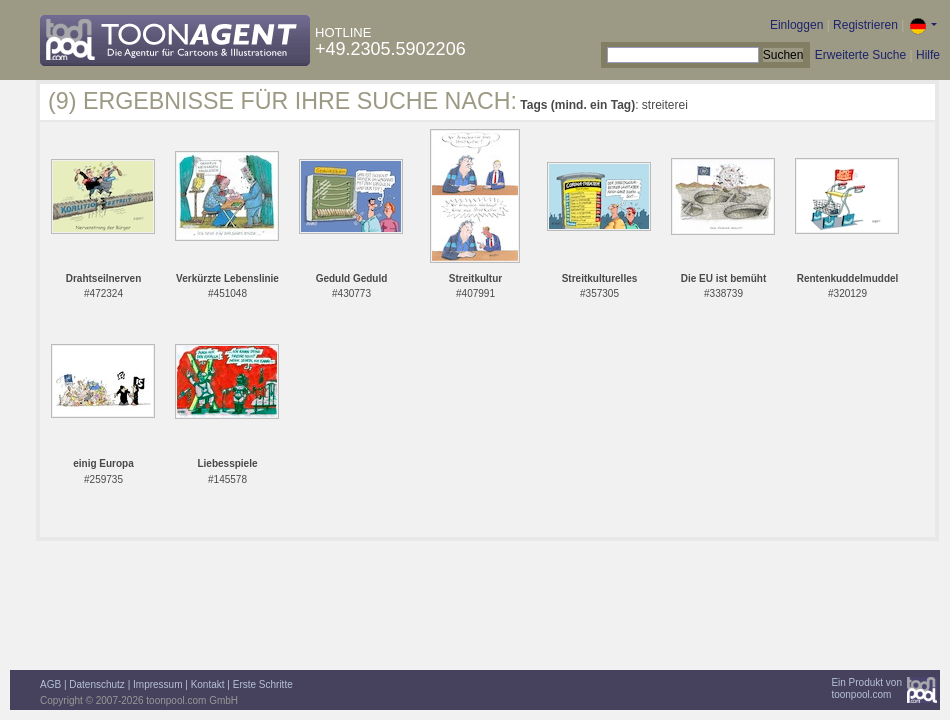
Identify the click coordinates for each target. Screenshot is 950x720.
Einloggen (796, 25)
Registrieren (865, 25)
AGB (50, 684)
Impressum (157, 684)
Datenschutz (97, 684)
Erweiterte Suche (860, 55)
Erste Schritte (263, 684)
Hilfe (928, 55)
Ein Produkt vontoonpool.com (866, 688)
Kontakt (208, 684)
